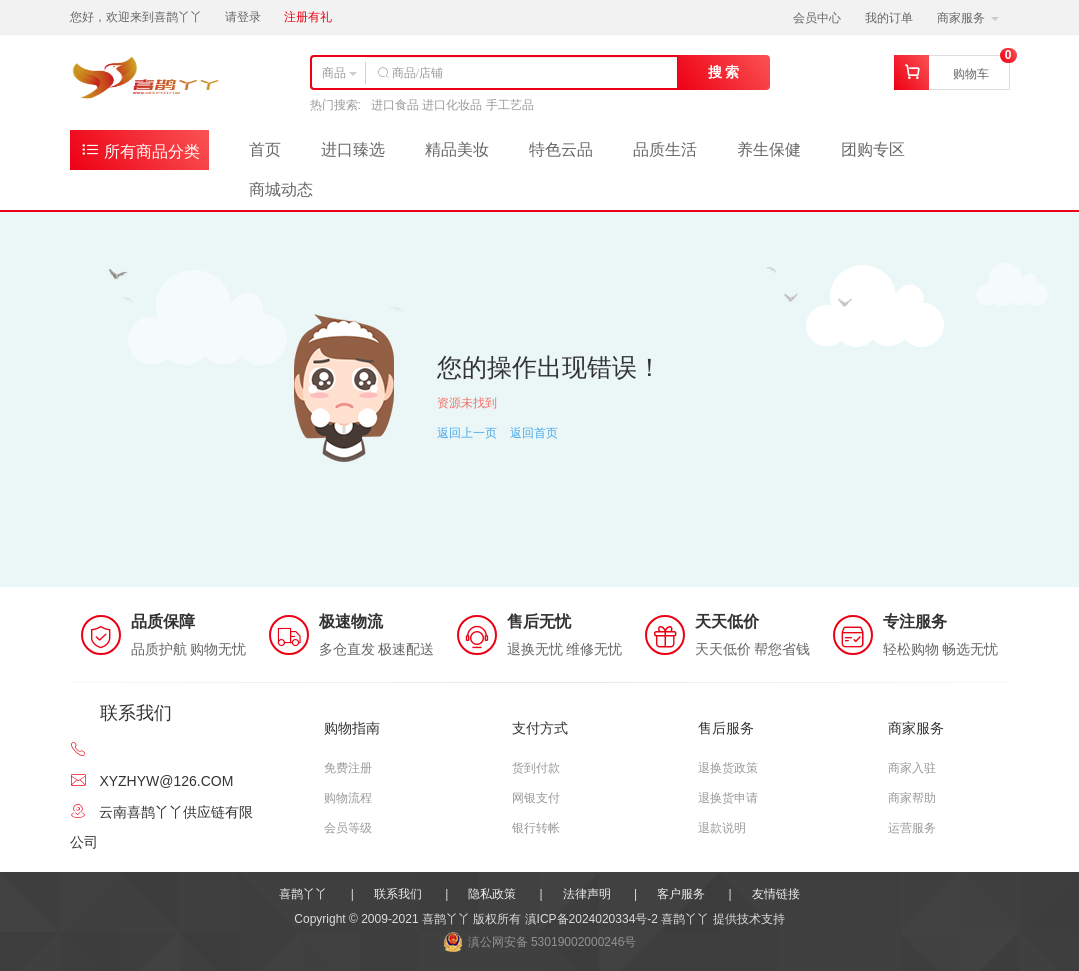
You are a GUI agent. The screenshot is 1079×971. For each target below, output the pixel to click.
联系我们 (398, 894)
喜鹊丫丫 (303, 894)
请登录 (243, 17)
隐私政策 (492, 894)
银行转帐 (536, 828)
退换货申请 (728, 798)
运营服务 (912, 828)
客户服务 (681, 894)
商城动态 (281, 189)
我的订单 (889, 18)
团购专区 (873, 149)
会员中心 (817, 18)
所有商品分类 (140, 149)
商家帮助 (912, 798)
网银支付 (536, 798)
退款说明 (722, 828)
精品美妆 (457, 149)
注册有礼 (308, 17)
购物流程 (348, 798)
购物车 (971, 74)
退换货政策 (728, 768)
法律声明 (587, 894)
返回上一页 (467, 433)
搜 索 (724, 72)
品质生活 (665, 149)
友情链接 (776, 894)
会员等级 (348, 828)
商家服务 (967, 18)
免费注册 (348, 768)
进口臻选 (353, 149)
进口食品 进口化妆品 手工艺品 (452, 105)
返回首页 (534, 433)
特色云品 (561, 149)
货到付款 (536, 768)
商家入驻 (912, 768)
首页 (265, 149)
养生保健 (769, 149)
